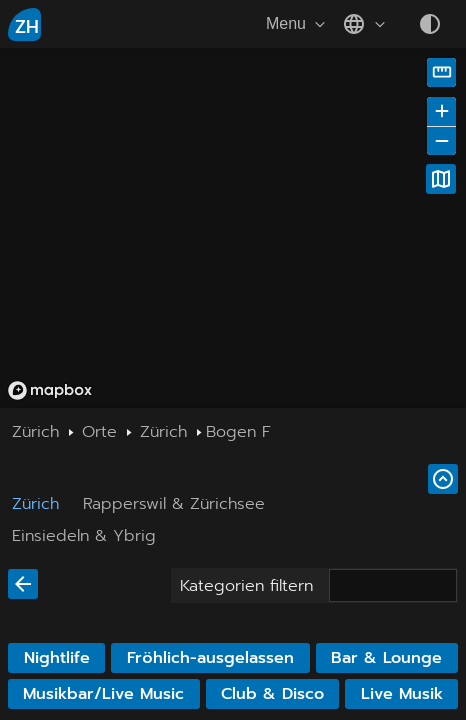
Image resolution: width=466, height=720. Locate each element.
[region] (233, 228)
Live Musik (402, 694)
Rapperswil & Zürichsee (174, 504)
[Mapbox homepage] (50, 390)
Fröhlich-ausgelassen (210, 658)
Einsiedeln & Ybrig (84, 536)
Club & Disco (272, 694)
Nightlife (57, 658)
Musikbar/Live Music (103, 694)
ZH (27, 27)
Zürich (35, 504)
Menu (298, 24)
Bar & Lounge (386, 658)
